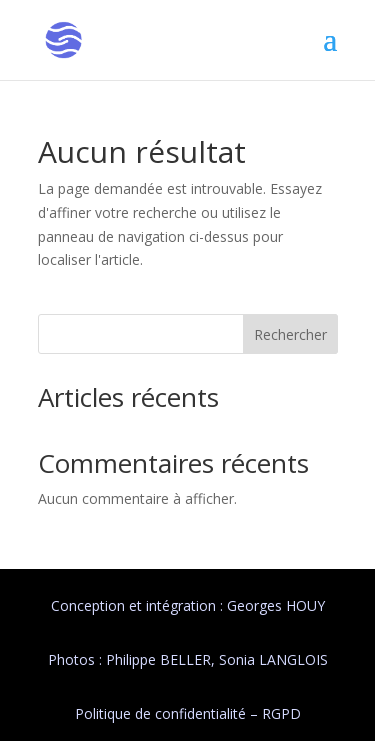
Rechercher (290, 334)
